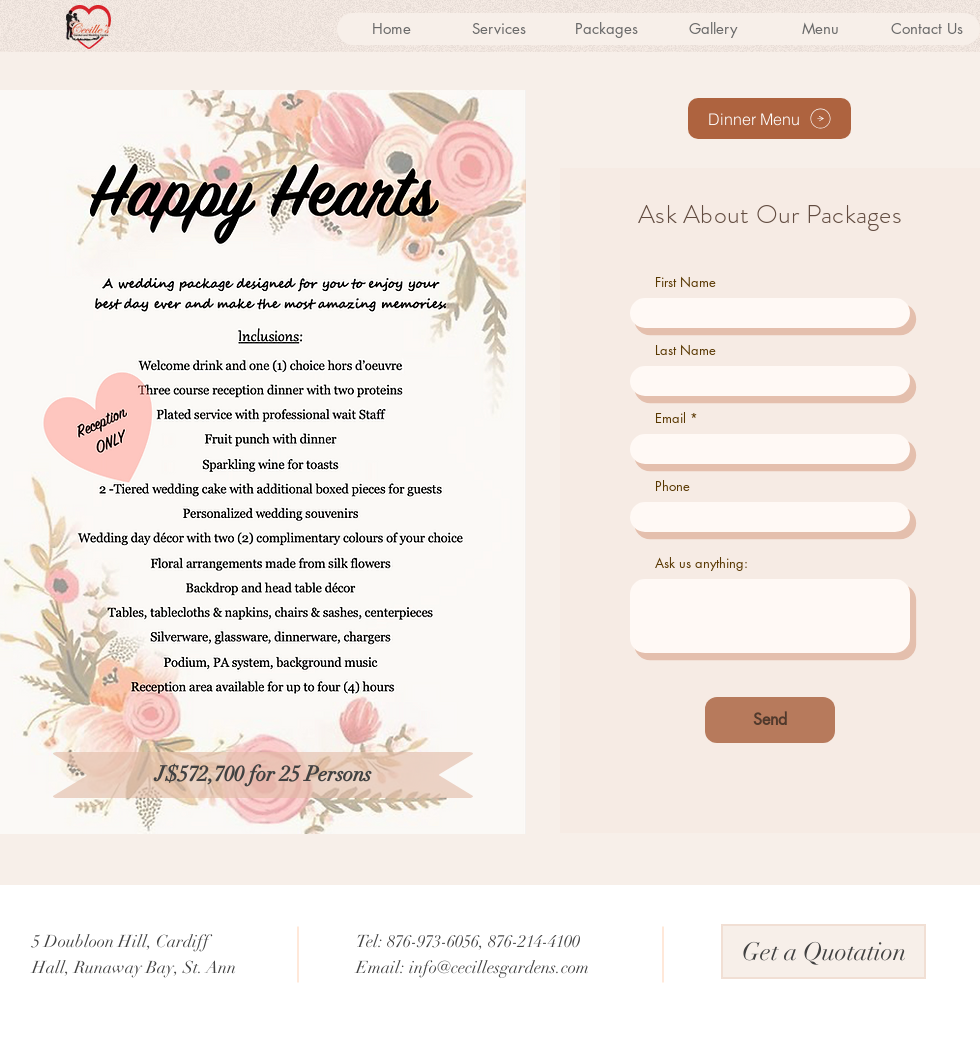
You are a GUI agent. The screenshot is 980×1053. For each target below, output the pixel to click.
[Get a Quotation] (823, 951)
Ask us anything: (701, 563)
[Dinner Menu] (769, 118)
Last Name (685, 350)
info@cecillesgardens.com (499, 967)
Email (670, 418)
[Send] (770, 720)
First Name (685, 282)
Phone (672, 486)
